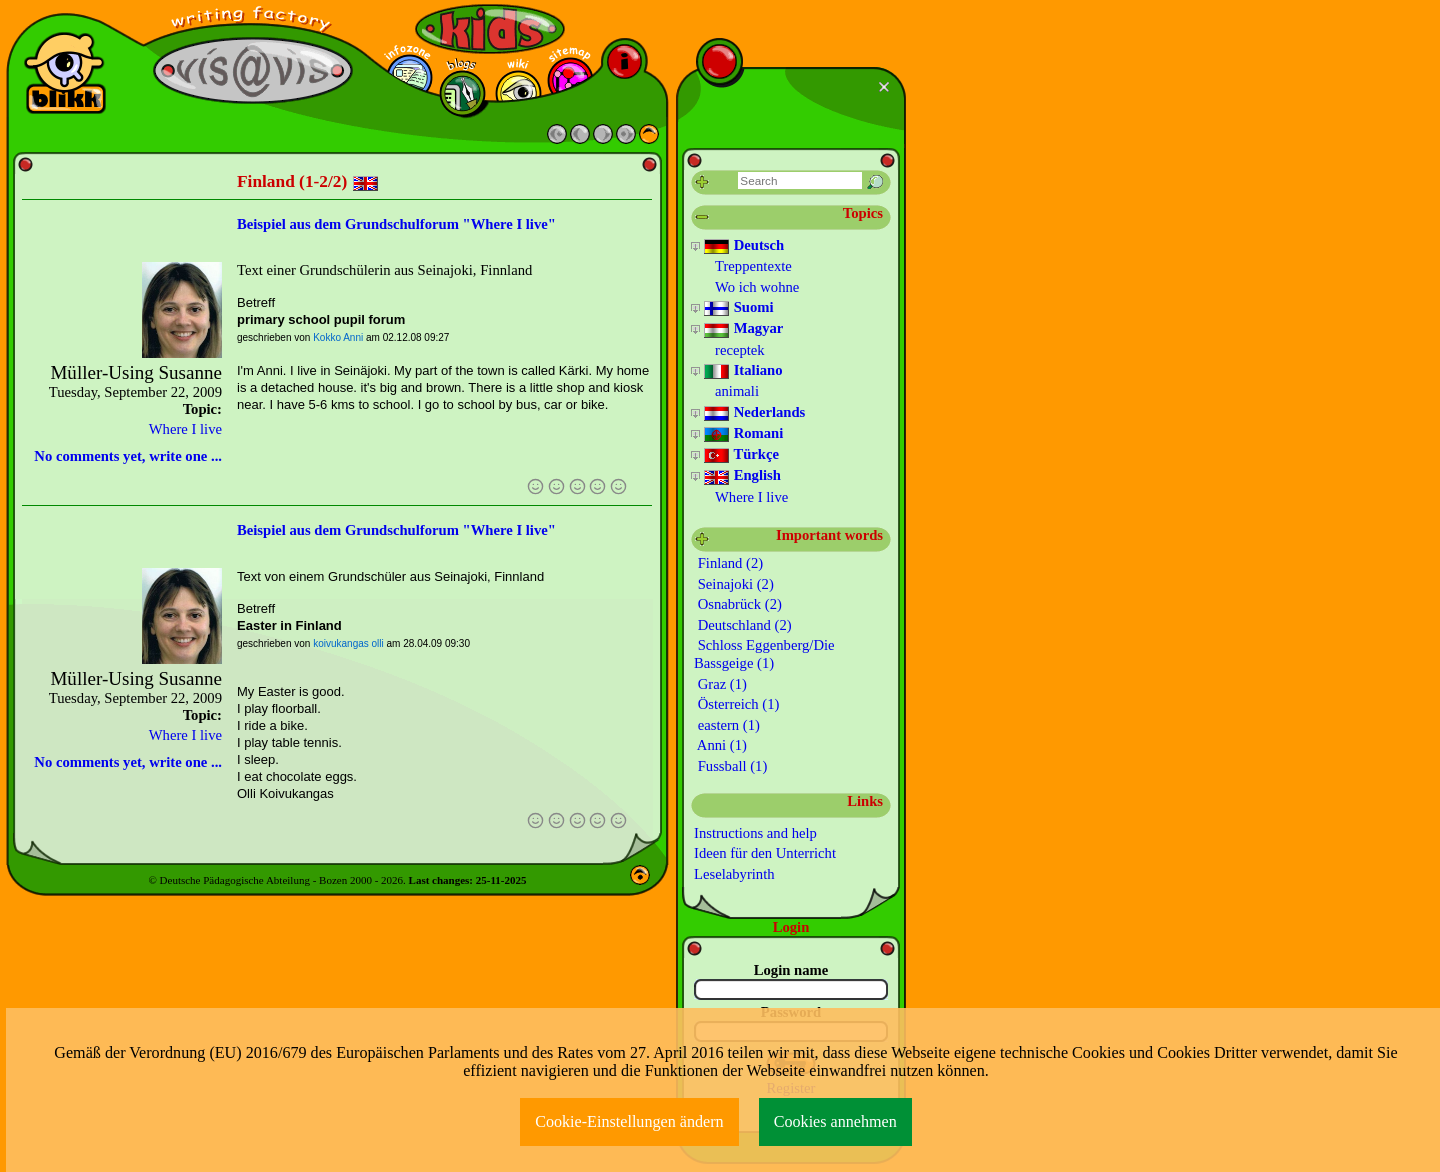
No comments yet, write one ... (128, 456)
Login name (791, 970)
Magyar (743, 329)
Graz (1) (720, 684)
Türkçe (741, 455)
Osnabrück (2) (738, 604)
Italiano (743, 371)
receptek (740, 350)
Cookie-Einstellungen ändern (629, 1121)
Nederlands (754, 413)
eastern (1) (727, 725)
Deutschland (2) (743, 625)
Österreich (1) (736, 704)
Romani (743, 434)
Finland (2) (728, 563)
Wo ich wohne (757, 287)
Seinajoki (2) (734, 584)
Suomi (738, 308)
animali (737, 391)
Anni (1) (720, 745)
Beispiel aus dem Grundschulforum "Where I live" (396, 224)
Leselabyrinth (734, 874)
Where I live (185, 429)
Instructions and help (755, 833)
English (742, 476)
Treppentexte (753, 266)
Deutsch (743, 246)
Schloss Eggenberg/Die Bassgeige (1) (764, 654)
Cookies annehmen (835, 1121)
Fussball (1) (730, 766)
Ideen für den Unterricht (765, 853)
